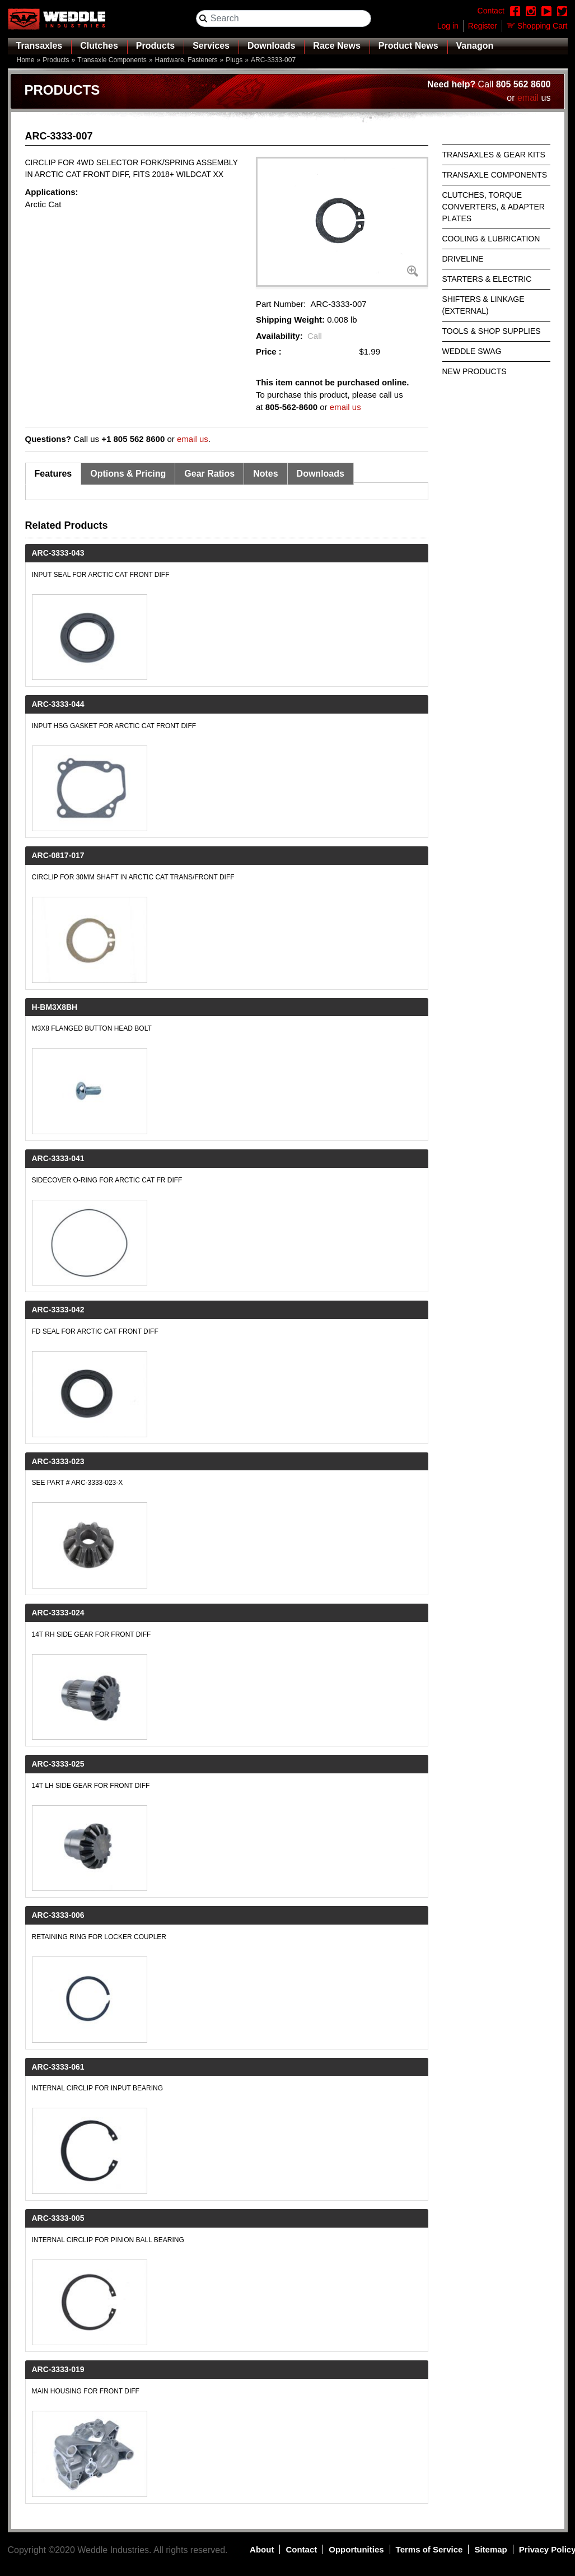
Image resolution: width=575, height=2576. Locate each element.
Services (211, 45)
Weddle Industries (113, 2550)
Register (482, 25)
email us (345, 407)
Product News (408, 45)
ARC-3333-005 (58, 2218)
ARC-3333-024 (58, 1612)
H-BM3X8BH (55, 1007)
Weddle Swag (472, 351)
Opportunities (356, 2549)
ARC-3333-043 (58, 552)
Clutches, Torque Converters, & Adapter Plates (493, 206)
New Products (474, 371)
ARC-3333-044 (58, 704)
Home (26, 60)
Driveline (463, 258)
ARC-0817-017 (58, 855)
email (528, 98)
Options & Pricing (128, 473)
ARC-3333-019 (58, 2369)
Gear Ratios (209, 473)
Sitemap (490, 2549)
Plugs (234, 60)
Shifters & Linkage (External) (483, 305)
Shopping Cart (542, 25)
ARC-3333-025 (58, 1763)
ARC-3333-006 (58, 1915)
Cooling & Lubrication (491, 238)
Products (155, 45)
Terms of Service (429, 2549)
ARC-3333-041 (58, 1158)
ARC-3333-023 (58, 1461)
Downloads (271, 45)
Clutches (99, 45)
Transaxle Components (112, 60)
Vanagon (475, 45)
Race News (337, 45)
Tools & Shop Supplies (491, 331)
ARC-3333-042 (58, 1309)
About (262, 2549)
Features (53, 473)
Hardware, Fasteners (186, 60)
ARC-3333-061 (58, 2066)
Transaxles (39, 45)
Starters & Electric (487, 278)
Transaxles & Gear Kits (493, 154)
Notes (265, 473)
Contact (301, 2549)
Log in (448, 25)
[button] (342, 222)
